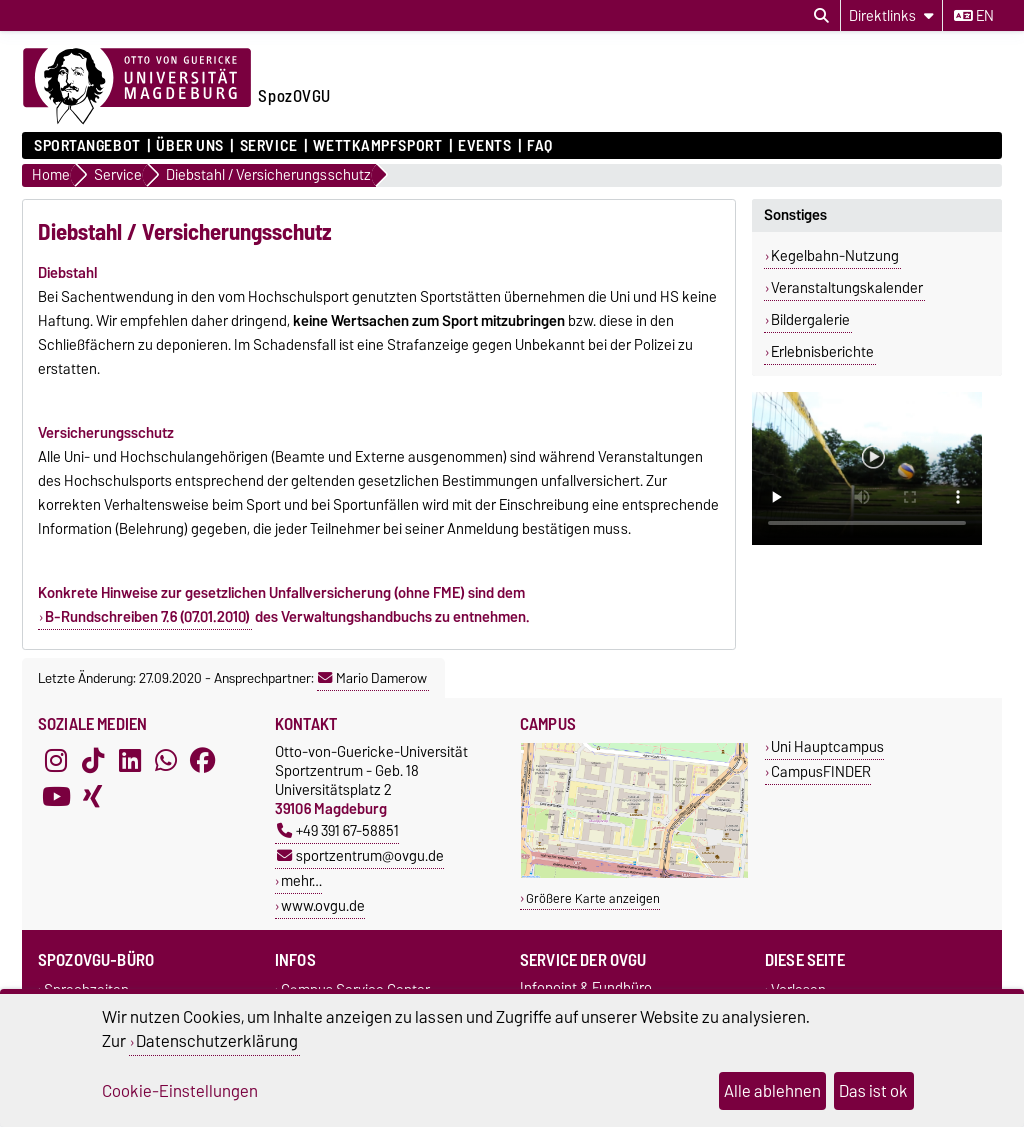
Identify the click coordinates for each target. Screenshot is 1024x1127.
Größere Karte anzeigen (593, 898)
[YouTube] (56, 796)
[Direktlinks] (891, 15)
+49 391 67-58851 (338, 830)
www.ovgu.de (323, 905)
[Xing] (93, 796)
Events (484, 146)
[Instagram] (56, 760)
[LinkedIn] (130, 760)
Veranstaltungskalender (847, 288)
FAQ (540, 146)
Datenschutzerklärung (217, 1041)
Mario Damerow (372, 678)
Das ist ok (873, 1091)
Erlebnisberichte (822, 352)
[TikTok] (93, 760)
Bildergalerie (810, 320)
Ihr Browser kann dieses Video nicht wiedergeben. (867, 468)
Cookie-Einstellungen (180, 1091)
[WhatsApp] (166, 760)
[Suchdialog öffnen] (821, 16)
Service (269, 146)
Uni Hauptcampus (827, 746)
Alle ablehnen (772, 1091)
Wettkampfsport (377, 146)
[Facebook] (203, 760)
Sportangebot (87, 146)
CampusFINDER (821, 771)
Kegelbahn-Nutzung (835, 256)
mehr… (301, 880)
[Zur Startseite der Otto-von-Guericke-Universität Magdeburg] (137, 87)
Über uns (189, 146)
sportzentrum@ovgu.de (360, 855)
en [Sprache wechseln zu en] (974, 16)
